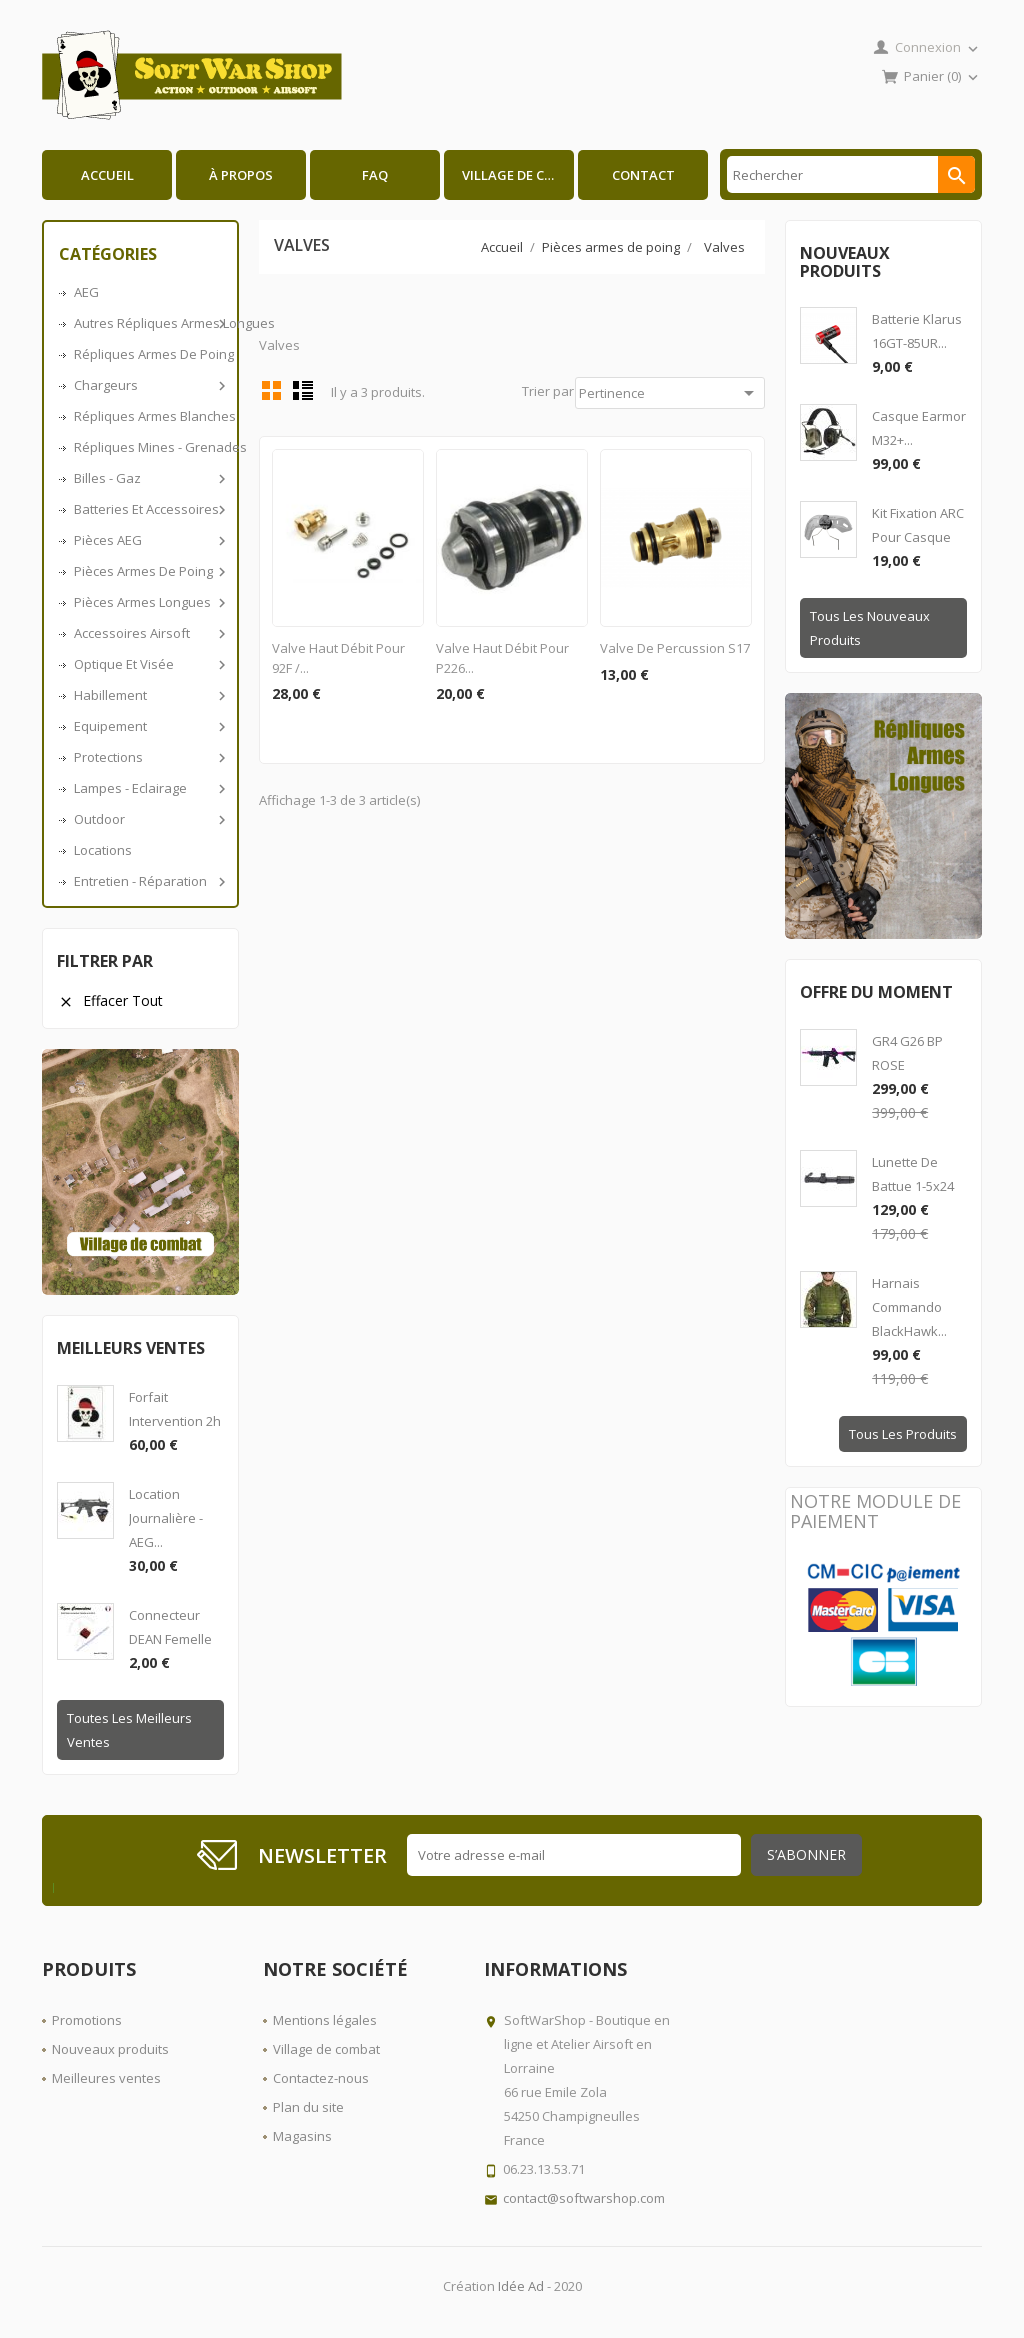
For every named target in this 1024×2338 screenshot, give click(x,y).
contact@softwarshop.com (584, 2198)
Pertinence (670, 393)
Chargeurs (148, 385)
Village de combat (518, 175)
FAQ (375, 175)
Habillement (148, 695)
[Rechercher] (851, 174)
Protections (148, 757)
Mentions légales (325, 2020)
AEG (86, 292)
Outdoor (148, 819)
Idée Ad (521, 2286)
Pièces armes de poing (148, 571)
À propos (241, 175)
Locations (103, 850)
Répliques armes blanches (148, 416)
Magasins (302, 2136)
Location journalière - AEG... (166, 1518)
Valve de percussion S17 (675, 648)
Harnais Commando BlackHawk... (909, 1307)
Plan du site (308, 2107)
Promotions (87, 2020)
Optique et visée (148, 664)
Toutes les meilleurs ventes (129, 1730)
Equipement (148, 726)
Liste (303, 390)
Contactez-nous (321, 2078)
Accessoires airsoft (148, 633)
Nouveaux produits (110, 2049)
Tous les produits (903, 1434)
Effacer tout (110, 1000)
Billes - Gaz (148, 478)
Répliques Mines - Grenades (148, 447)
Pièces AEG (148, 540)
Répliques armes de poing (148, 354)
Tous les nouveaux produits (870, 628)
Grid (272, 390)
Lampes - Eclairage (148, 788)
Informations (555, 1969)
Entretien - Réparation (148, 881)
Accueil (107, 175)
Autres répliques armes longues (148, 323)
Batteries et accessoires (148, 509)
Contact (643, 175)
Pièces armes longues (148, 602)
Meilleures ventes (106, 2078)
